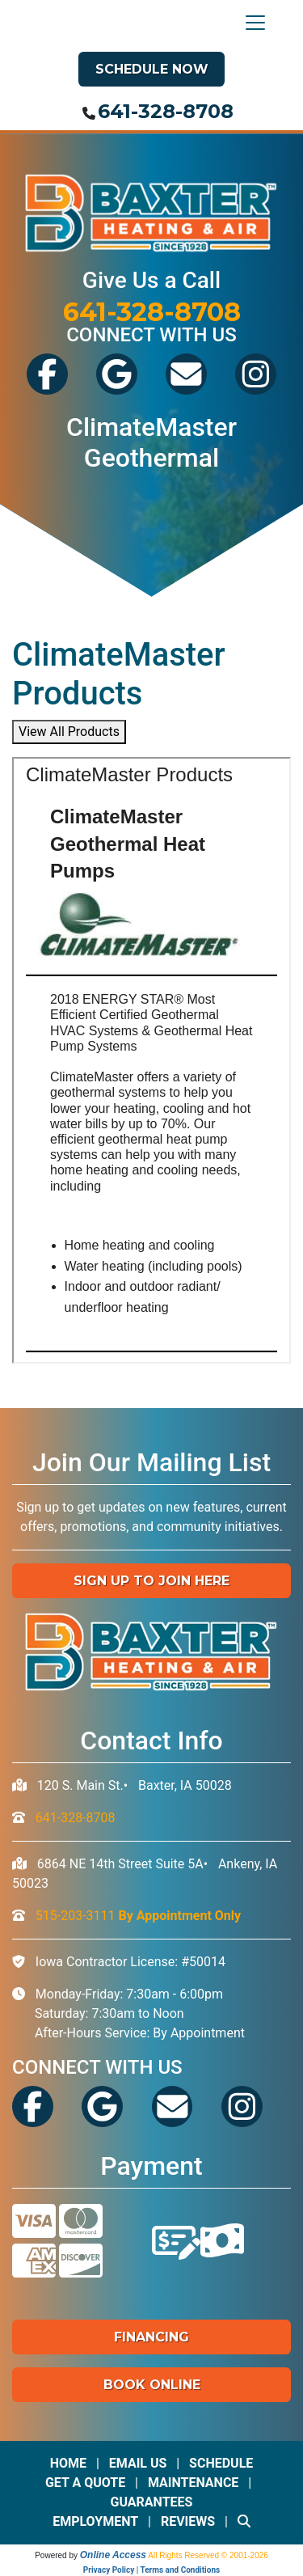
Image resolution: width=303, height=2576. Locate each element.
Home (68, 2463)
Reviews (188, 2521)
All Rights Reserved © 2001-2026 (208, 2555)
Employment (95, 2521)
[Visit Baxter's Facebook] (47, 388)
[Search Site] (244, 2521)
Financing (151, 2337)
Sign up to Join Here (151, 1580)
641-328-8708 (166, 111)
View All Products (69, 731)
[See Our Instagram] (255, 388)
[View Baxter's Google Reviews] (116, 388)
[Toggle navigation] (251, 22)
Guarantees (152, 2502)
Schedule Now (151, 69)
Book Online (151, 2384)
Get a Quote (85, 2482)
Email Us (138, 2463)
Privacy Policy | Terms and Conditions (151, 2569)
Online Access (113, 2555)
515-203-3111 (138, 1915)
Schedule (221, 2463)
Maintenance (193, 2482)
